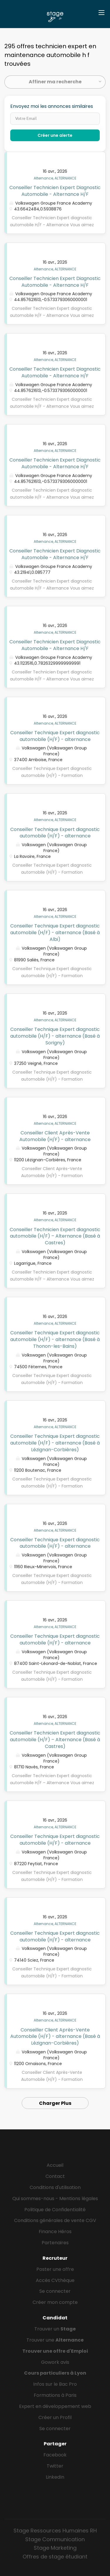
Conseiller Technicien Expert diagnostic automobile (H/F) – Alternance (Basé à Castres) (55, 1236)
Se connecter (55, 2291)
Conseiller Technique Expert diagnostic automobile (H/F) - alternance (55, 736)
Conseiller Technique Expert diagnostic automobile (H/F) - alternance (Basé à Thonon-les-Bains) (55, 1339)
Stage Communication (55, 2539)
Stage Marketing (55, 2547)
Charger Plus (55, 2103)
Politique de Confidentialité (55, 2209)
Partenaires (55, 2242)
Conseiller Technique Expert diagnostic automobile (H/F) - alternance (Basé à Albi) (55, 932)
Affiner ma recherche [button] (55, 81)
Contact (55, 2176)
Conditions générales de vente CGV (55, 2220)
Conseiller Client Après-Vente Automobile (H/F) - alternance (55, 1136)
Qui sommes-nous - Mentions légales (55, 2198)
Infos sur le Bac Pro (55, 2384)
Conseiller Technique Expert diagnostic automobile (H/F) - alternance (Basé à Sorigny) (55, 1036)
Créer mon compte (55, 2302)
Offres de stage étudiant (55, 2556)
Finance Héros (55, 2231)
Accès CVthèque (55, 2280)
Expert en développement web (55, 2406)
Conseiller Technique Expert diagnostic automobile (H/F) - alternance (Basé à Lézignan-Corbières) (55, 1443)
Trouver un (55, 2329)
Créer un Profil (55, 2417)
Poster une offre (55, 2269)
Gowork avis (55, 2362)
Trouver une (55, 2340)
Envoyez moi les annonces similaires (51, 106)
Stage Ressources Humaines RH (55, 2530)
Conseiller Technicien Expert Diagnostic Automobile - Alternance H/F (55, 191)
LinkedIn (55, 2477)
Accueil (55, 2165)
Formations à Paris (55, 2395)
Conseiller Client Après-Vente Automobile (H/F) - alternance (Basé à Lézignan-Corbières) (55, 2036)
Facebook (55, 2454)
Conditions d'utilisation (55, 2187)
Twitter (55, 2466)
